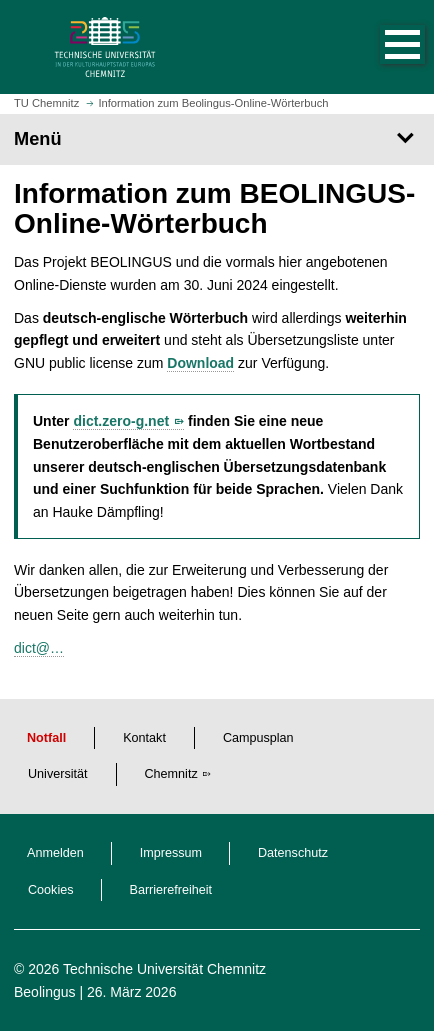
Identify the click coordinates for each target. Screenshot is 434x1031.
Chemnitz (171, 774)
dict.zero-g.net (121, 421)
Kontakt (144, 738)
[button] (382, 47)
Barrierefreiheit (171, 890)
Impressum (171, 853)
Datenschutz (293, 853)
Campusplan (258, 738)
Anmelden (55, 853)
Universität (58, 774)
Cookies (51, 890)
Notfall (46, 738)
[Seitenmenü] (217, 139)
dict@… (39, 648)
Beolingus (45, 992)
